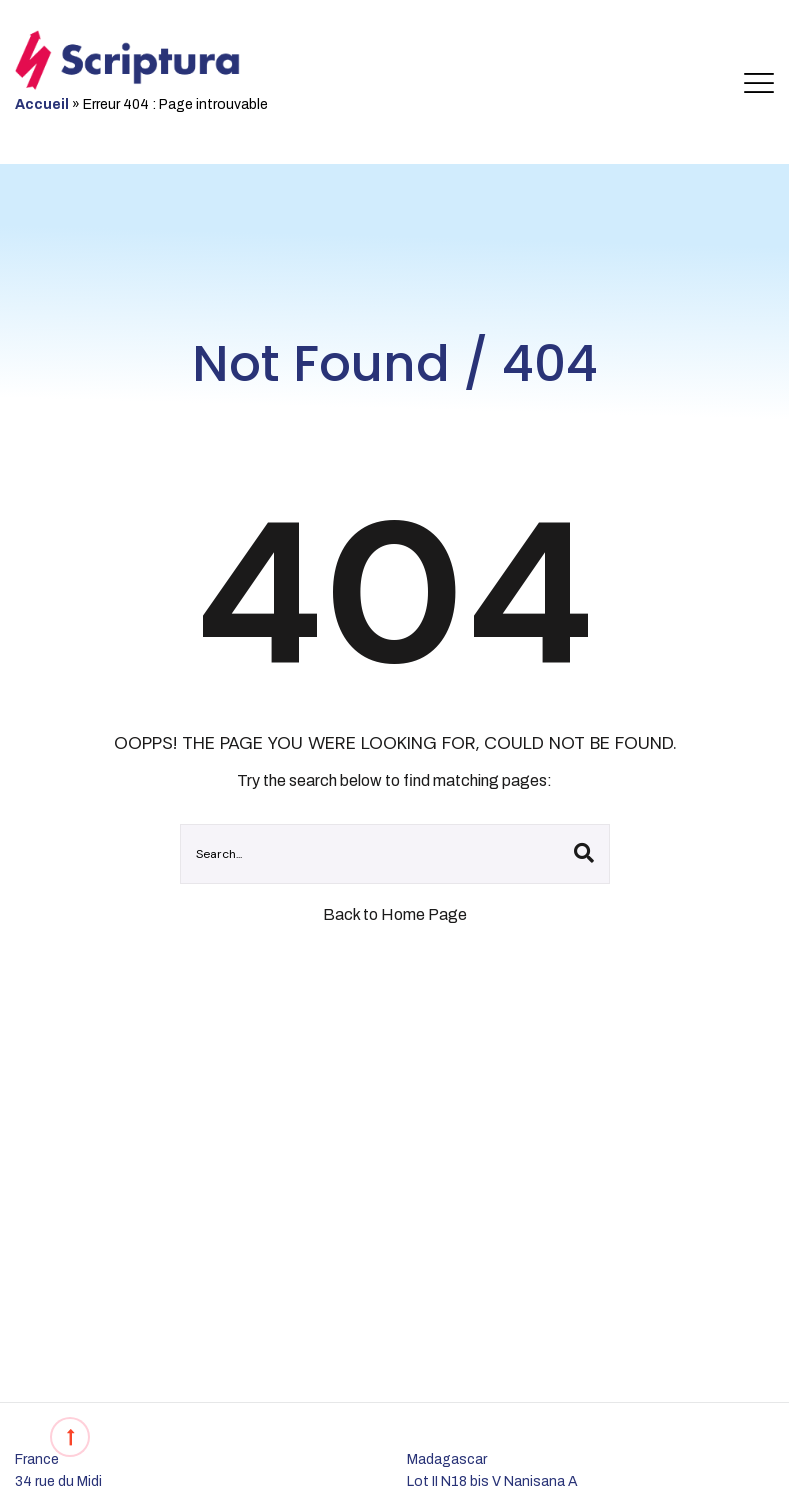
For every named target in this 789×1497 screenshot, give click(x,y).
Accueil (42, 104)
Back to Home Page (395, 914)
